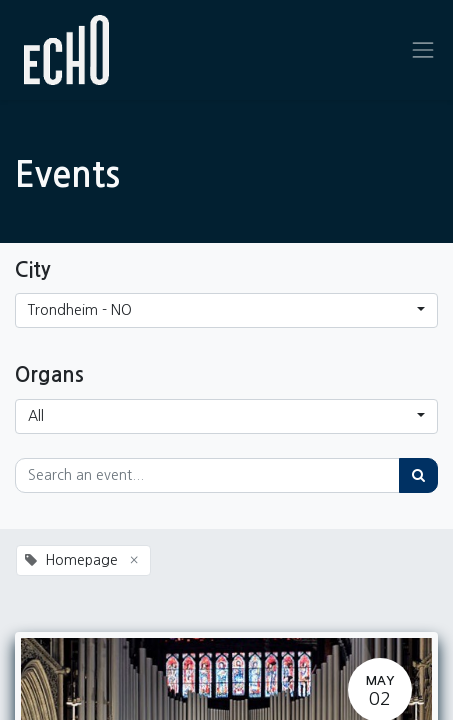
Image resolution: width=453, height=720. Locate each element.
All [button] (36, 416)
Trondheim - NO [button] (80, 310)
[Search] (418, 475)
